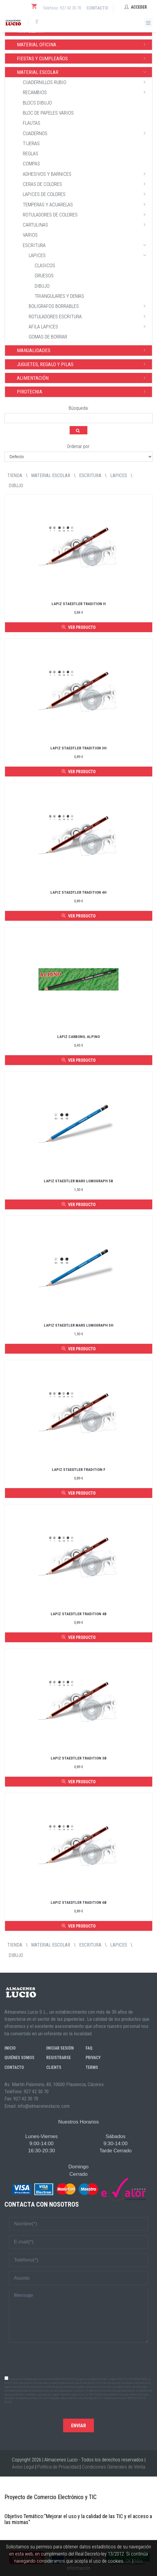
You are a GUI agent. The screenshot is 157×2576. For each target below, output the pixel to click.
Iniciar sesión (60, 2048)
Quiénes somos (19, 2057)
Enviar (78, 2425)
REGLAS (30, 153)
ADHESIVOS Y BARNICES (86, 173)
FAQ (89, 2048)
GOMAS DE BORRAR (48, 337)
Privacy (93, 2057)
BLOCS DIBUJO (37, 103)
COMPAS (31, 164)
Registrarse (58, 2057)
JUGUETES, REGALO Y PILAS (83, 364)
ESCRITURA (86, 245)
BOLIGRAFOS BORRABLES (89, 305)
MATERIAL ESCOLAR (83, 71)
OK (128, 2561)
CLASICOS (45, 265)
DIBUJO (42, 286)
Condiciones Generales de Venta (113, 2467)
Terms (92, 2067)
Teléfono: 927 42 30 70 (62, 8)
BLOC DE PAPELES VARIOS (48, 113)
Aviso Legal (23, 2467)
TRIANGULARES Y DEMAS (59, 296)
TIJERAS (31, 143)
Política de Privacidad (57, 2467)
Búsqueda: (79, 408)
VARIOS (30, 235)
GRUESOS (44, 276)
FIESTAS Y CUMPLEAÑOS (83, 58)
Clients (53, 2067)
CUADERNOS (86, 133)
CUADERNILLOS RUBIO (86, 82)
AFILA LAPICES (89, 326)
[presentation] (78, 2359)
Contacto (97, 8)
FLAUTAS (31, 123)
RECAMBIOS (86, 92)
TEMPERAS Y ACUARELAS (86, 204)
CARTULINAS (86, 224)
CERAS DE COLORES (86, 183)
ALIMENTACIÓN (83, 377)
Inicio (10, 2048)
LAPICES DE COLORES (86, 193)
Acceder (135, 7)
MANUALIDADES (83, 350)
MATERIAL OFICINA (83, 44)
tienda (14, 475)
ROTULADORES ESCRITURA (89, 316)
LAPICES (89, 255)
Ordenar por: (78, 446)
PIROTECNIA (83, 391)
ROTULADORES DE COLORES (86, 214)
